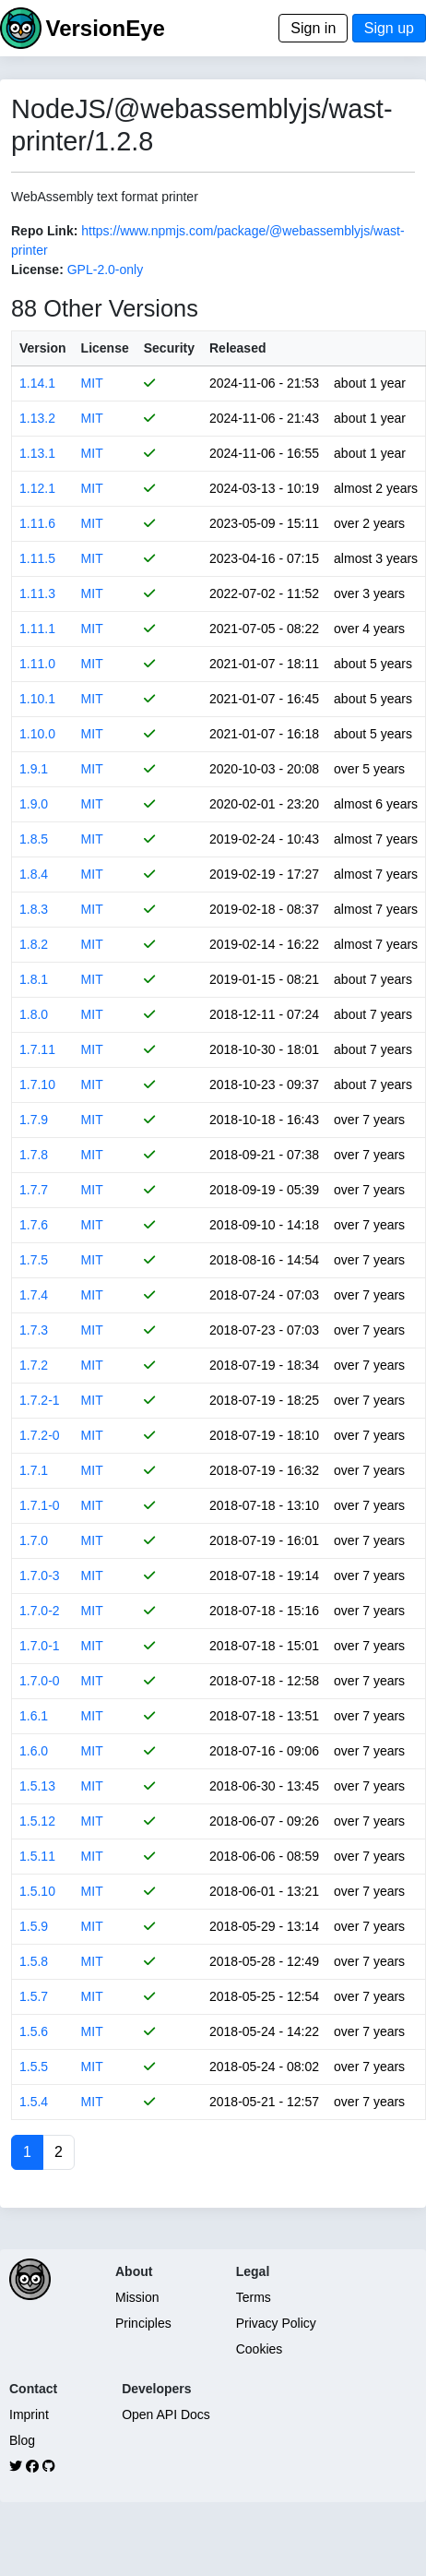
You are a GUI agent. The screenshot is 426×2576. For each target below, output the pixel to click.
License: (37, 269)
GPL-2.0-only (105, 269)
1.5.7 (33, 1996)
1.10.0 (37, 733)
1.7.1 (33, 1470)
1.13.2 (37, 418)
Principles (143, 2323)
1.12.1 (37, 488)
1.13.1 (37, 453)
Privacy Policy (276, 2323)
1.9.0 (33, 804)
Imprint (29, 2414)
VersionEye (104, 28)
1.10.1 (37, 698)
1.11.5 (37, 558)
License (105, 348)
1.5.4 (33, 2101)
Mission (137, 2297)
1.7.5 (33, 1259)
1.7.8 (33, 1154)
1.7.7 (33, 1189)
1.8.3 (33, 909)
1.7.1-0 (39, 1505)
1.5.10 (37, 1891)
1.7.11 (37, 1049)
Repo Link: (44, 230)
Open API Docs (166, 2414)
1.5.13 (37, 1786)
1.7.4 (33, 1295)
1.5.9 (33, 1926)
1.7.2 (33, 1365)
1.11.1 (37, 628)
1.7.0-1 (39, 1645)
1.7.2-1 (39, 1400)
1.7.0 (33, 1540)
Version (42, 348)
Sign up (389, 28)
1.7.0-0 (39, 1680)
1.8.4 (33, 874)
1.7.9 (33, 1119)
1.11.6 (37, 523)
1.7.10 (37, 1084)
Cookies (259, 2349)
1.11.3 (37, 593)
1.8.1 (33, 979)
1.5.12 (37, 1821)
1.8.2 (33, 944)
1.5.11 (37, 1856)
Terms (253, 2297)
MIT (92, 383)
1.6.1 (33, 1715)
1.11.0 (37, 663)
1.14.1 (37, 383)
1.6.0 (33, 1750)
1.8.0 (33, 1014)
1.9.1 (33, 768)
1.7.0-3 (39, 1575)
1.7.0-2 (39, 1610)
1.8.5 (33, 839)
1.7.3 (33, 1330)
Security (169, 348)
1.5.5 (33, 2066)
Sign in (313, 28)
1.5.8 (33, 1961)
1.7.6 (33, 1224)
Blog (22, 2440)
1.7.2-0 (39, 1435)
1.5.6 (33, 2031)
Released (237, 348)
